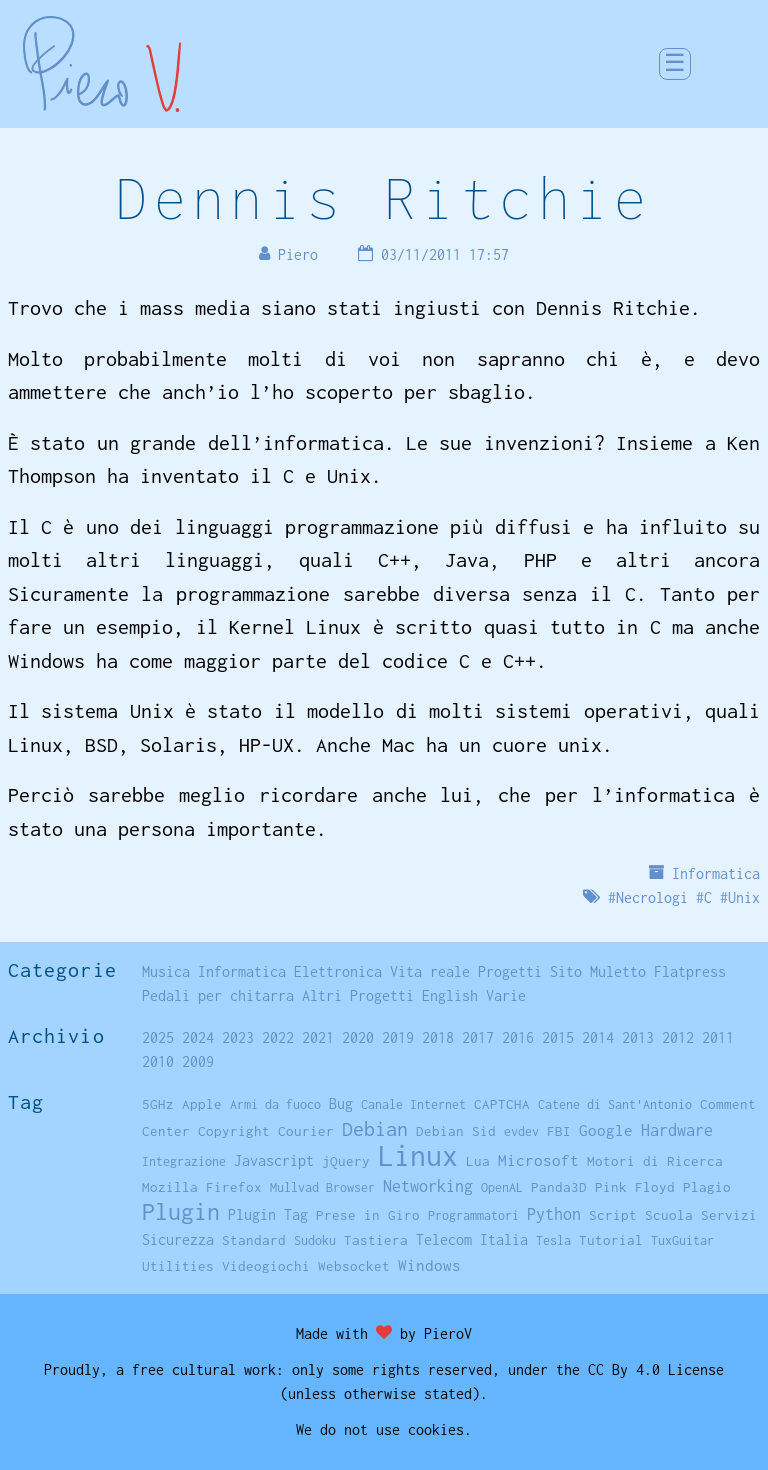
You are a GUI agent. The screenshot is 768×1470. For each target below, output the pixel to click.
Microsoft (538, 1160)
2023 (238, 1037)
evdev (521, 1131)
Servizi (729, 1215)
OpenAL (502, 1187)
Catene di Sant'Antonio (615, 1104)
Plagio (707, 1187)
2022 (278, 1037)
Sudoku (315, 1240)
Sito (566, 971)
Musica (166, 971)
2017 (478, 1037)
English (450, 995)
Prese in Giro (368, 1215)
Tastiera (376, 1240)
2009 (198, 1061)
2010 (158, 1061)
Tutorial (611, 1240)
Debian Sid (456, 1131)
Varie (506, 995)
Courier (306, 1131)
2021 (318, 1037)
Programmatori (473, 1215)
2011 (718, 1037)
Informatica (716, 873)
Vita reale (430, 971)
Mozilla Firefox (202, 1187)
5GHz (158, 1104)
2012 (678, 1037)
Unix (744, 897)
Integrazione (184, 1161)
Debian (375, 1128)
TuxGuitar (682, 1240)
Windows (429, 1265)
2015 (558, 1037)
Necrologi (652, 897)
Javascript (274, 1160)
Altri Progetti (358, 995)
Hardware (677, 1129)
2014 (598, 1037)
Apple (202, 1104)
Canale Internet (413, 1104)
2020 (358, 1037)
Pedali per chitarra (218, 995)
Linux (418, 1155)
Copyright (234, 1131)
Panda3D (559, 1187)
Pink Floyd (635, 1187)
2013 (638, 1037)
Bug (341, 1104)
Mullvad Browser (322, 1187)
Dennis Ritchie (384, 197)
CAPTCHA (502, 1104)
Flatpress (690, 971)
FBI (559, 1131)
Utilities (178, 1266)
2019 (398, 1037)
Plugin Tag (268, 1214)
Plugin (181, 1211)
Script (613, 1215)
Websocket (354, 1266)
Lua (478, 1161)
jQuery (346, 1161)
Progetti (510, 971)
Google (606, 1130)
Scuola (669, 1215)
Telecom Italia (472, 1239)
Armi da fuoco (275, 1104)
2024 (198, 1037)
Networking (428, 1185)
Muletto (618, 971)
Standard (254, 1240)
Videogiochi (266, 1266)
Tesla (553, 1240)
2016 (518, 1037)
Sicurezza (178, 1239)
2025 (158, 1037)
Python (554, 1214)
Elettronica (338, 971)
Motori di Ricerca (655, 1161)
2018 (438, 1037)
